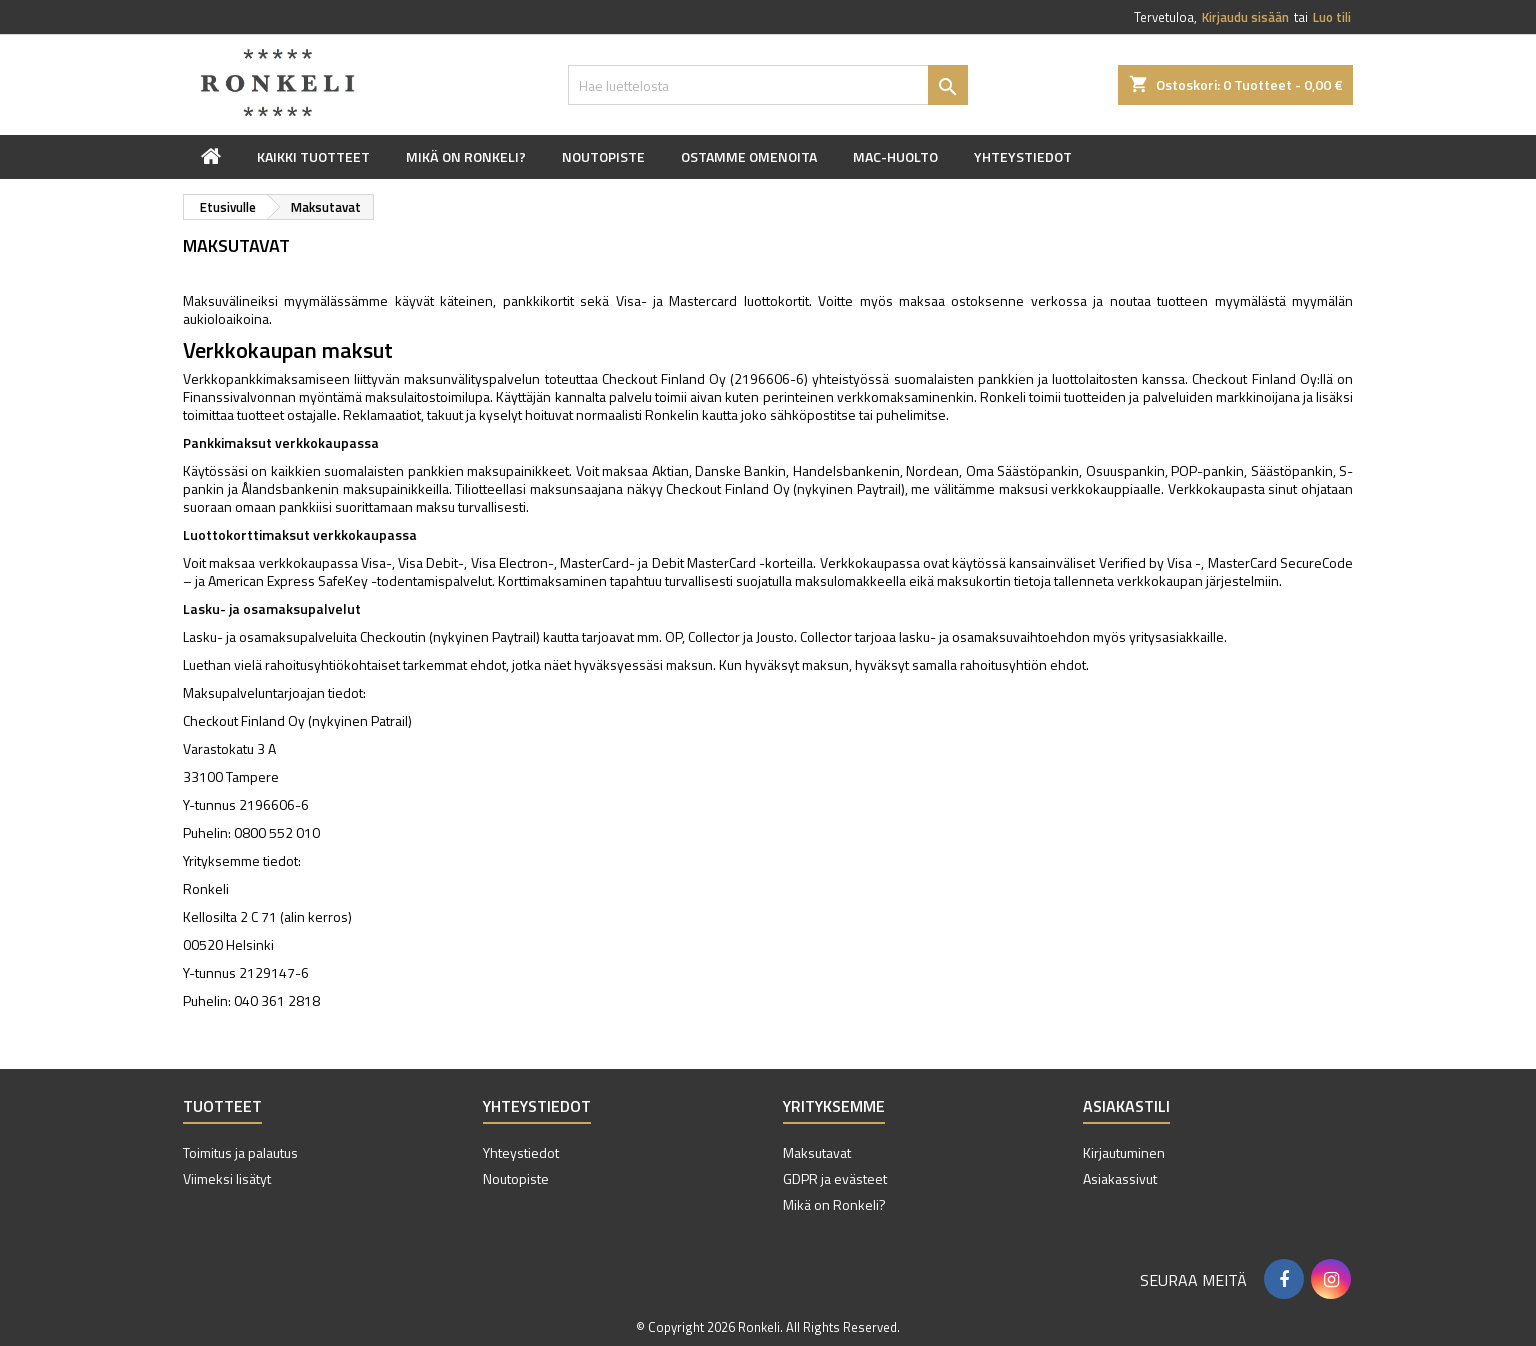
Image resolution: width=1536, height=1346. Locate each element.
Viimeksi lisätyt (227, 1178)
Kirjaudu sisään (1245, 17)
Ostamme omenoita (749, 156)
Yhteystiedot (1023, 156)
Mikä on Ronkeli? (466, 156)
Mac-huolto (895, 156)
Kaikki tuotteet (313, 156)
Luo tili (1332, 17)
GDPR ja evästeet (835, 1178)
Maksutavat (817, 1152)
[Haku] (768, 85)
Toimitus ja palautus (240, 1152)
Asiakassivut (1120, 1178)
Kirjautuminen (1124, 1152)
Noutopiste (603, 156)
